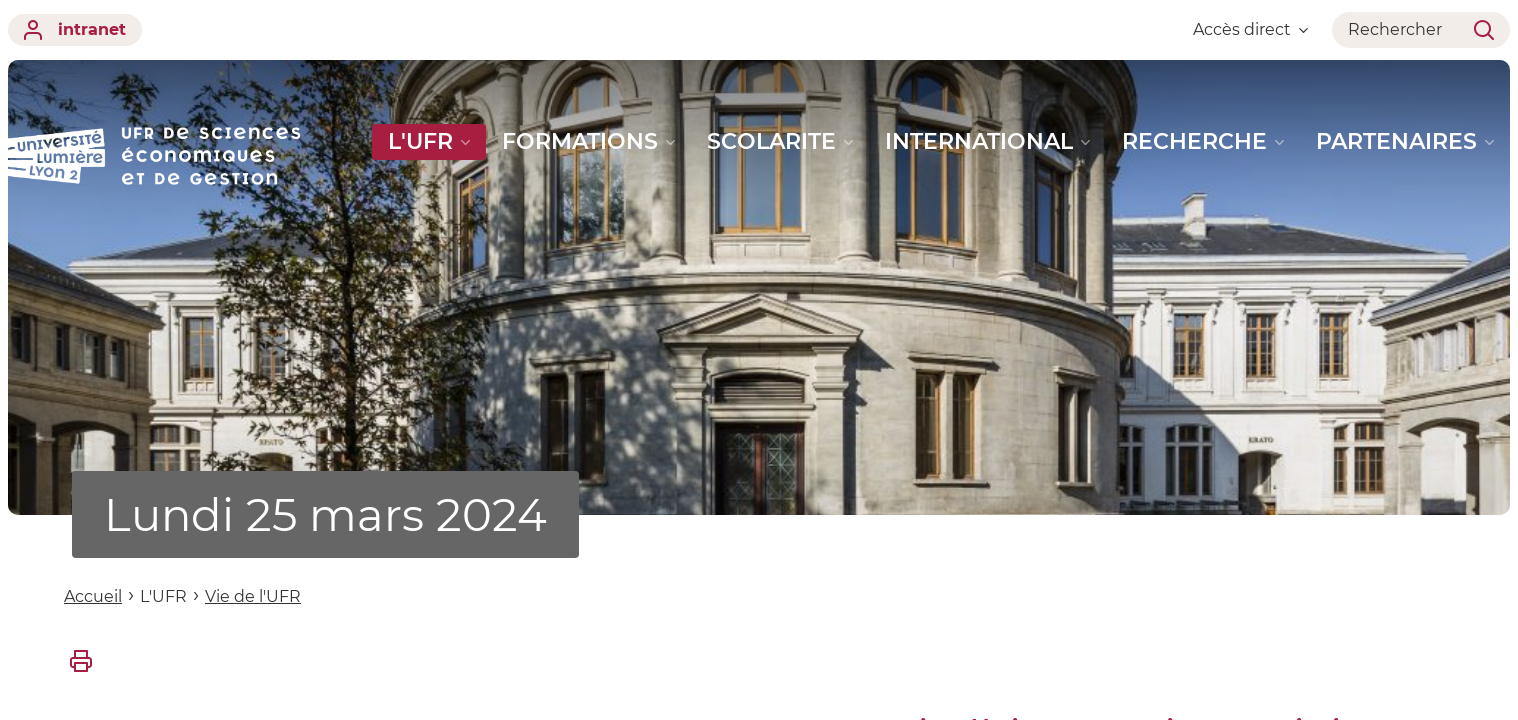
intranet (75, 30)
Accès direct (1250, 29)
